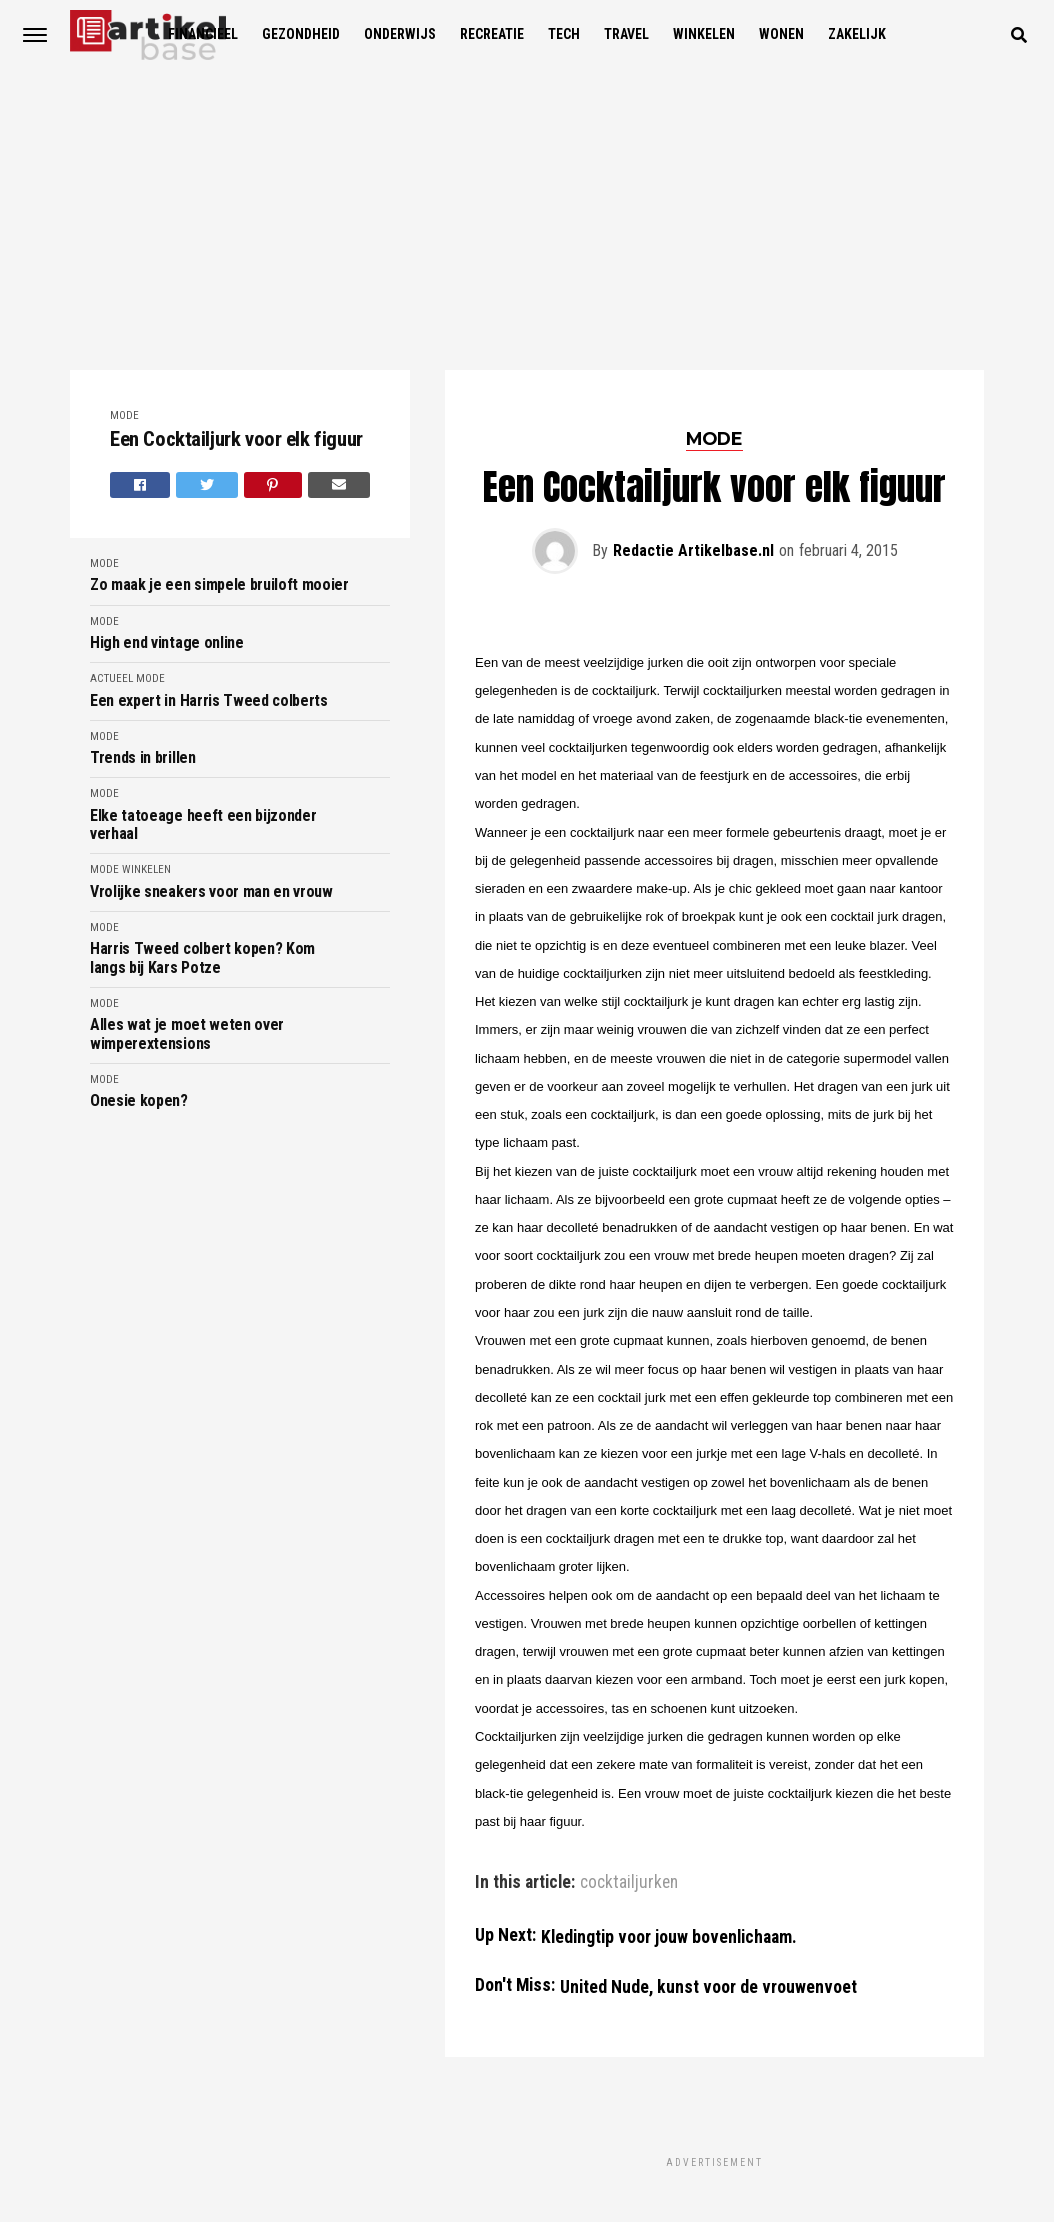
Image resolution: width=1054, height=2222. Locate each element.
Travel (626, 34)
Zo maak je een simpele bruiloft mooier (219, 585)
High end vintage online (167, 643)
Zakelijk (857, 34)
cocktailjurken (629, 1883)
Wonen (781, 34)
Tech (564, 34)
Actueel (111, 678)
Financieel (203, 34)
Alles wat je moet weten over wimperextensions (187, 1034)
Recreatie (492, 34)
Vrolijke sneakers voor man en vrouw (211, 892)
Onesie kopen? (139, 1101)
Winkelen (704, 34)
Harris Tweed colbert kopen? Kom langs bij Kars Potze (202, 958)
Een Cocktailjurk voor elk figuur (236, 439)
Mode (124, 415)
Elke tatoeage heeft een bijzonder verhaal (203, 825)
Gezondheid (301, 34)
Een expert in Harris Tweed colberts (209, 701)
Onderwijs (400, 34)
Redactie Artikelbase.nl (693, 550)
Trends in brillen (143, 758)
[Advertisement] (527, 220)
